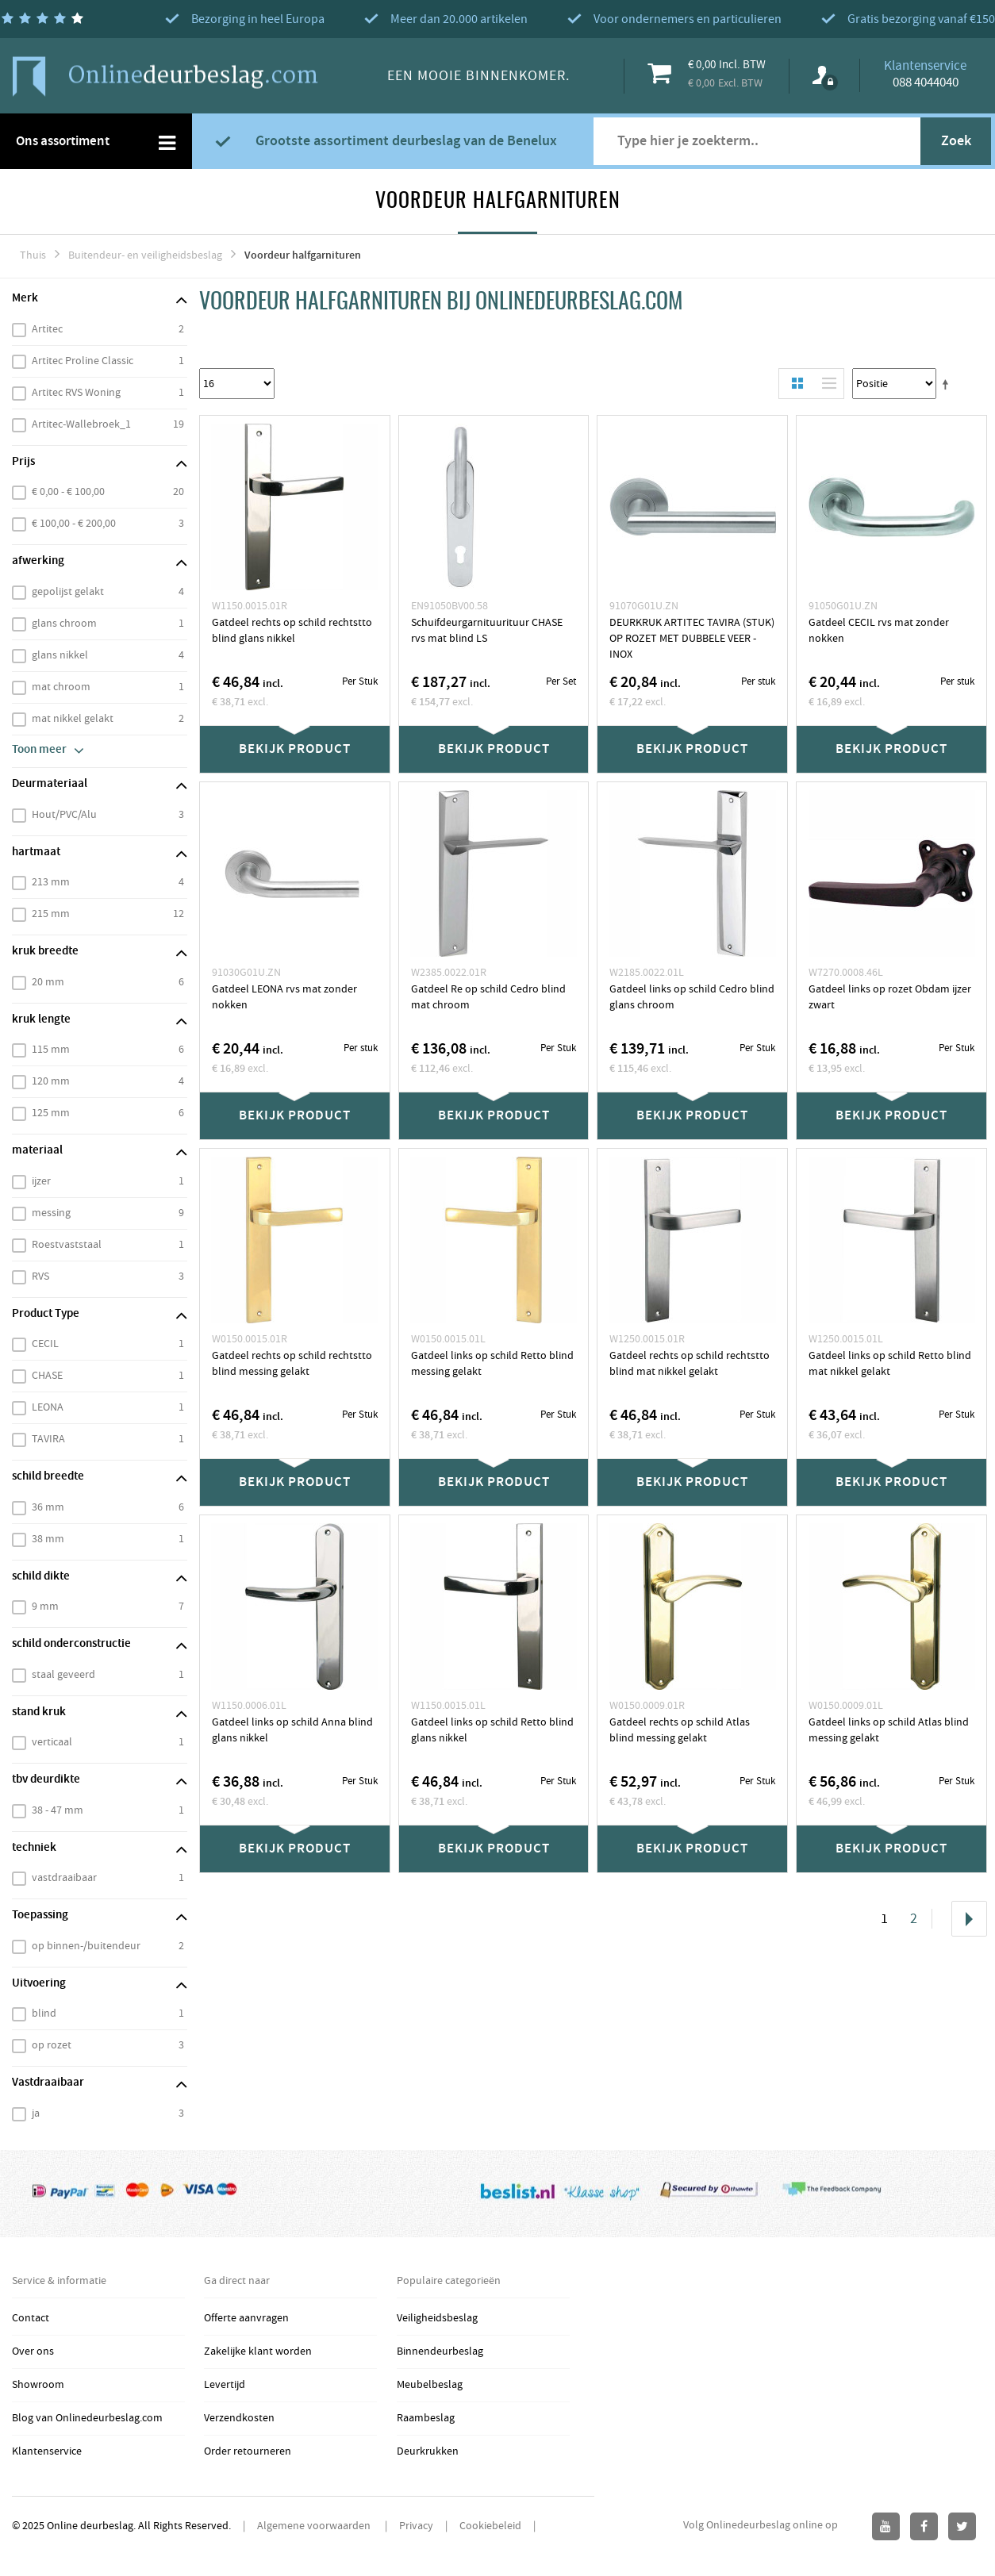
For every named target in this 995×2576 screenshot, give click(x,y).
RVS (40, 1276)
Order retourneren (247, 2451)
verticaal (52, 1742)
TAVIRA (48, 1439)
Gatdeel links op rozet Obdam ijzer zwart (890, 997)
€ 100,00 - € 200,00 (74, 523)
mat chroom (61, 687)
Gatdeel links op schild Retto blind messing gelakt (492, 1364)
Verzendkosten (239, 2418)
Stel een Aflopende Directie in (948, 384)
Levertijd (224, 2385)
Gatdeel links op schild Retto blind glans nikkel (492, 1730)
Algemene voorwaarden (315, 2526)
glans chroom (64, 623)
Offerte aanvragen (246, 2318)
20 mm (48, 982)
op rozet (51, 2045)
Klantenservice (47, 2451)
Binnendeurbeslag (440, 2351)
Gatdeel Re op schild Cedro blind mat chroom (488, 997)
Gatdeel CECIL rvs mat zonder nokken (879, 631)
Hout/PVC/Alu (64, 815)
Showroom (38, 2385)
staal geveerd (63, 1675)
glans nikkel (60, 655)
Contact (30, 2318)
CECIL (45, 1344)
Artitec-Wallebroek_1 (81, 424)
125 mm (51, 1113)
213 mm (51, 882)
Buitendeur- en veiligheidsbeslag (145, 255)
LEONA (47, 1407)
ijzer (41, 1181)
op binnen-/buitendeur (86, 1946)
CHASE (47, 1376)
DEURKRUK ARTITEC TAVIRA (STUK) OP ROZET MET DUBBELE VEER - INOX (691, 639)
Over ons (33, 2351)
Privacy (416, 2526)
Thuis (33, 255)
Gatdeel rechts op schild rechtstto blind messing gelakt (292, 1364)
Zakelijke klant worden (258, 2351)
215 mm (51, 914)
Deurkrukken (428, 2451)
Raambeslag (426, 2418)
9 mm (45, 1606)
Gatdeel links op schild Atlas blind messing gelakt (889, 1730)
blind (44, 2013)
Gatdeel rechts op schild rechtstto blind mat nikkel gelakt (689, 1364)
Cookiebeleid (490, 2526)
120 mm (51, 1081)
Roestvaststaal (67, 1245)
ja (36, 2113)
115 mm (51, 1049)
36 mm (48, 1507)
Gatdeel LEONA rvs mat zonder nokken (284, 997)
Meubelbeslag (430, 2385)
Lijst (825, 383)
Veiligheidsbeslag (437, 2318)
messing (51, 1213)
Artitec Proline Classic (82, 361)
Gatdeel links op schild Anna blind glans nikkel (292, 1730)
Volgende (969, 1919)
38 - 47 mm (57, 1810)
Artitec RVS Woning (76, 393)
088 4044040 (926, 82)
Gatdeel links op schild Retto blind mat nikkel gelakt (890, 1364)
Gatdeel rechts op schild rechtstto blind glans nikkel (292, 631)
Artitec (47, 329)
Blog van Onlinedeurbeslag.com (87, 2418)
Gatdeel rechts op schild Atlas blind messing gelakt (679, 1730)
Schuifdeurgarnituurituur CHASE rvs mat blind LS (487, 631)
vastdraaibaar (64, 1878)
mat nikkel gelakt (72, 719)
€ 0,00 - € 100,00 (68, 492)
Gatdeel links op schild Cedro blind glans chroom (691, 997)
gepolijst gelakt (68, 592)
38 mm (48, 1539)
